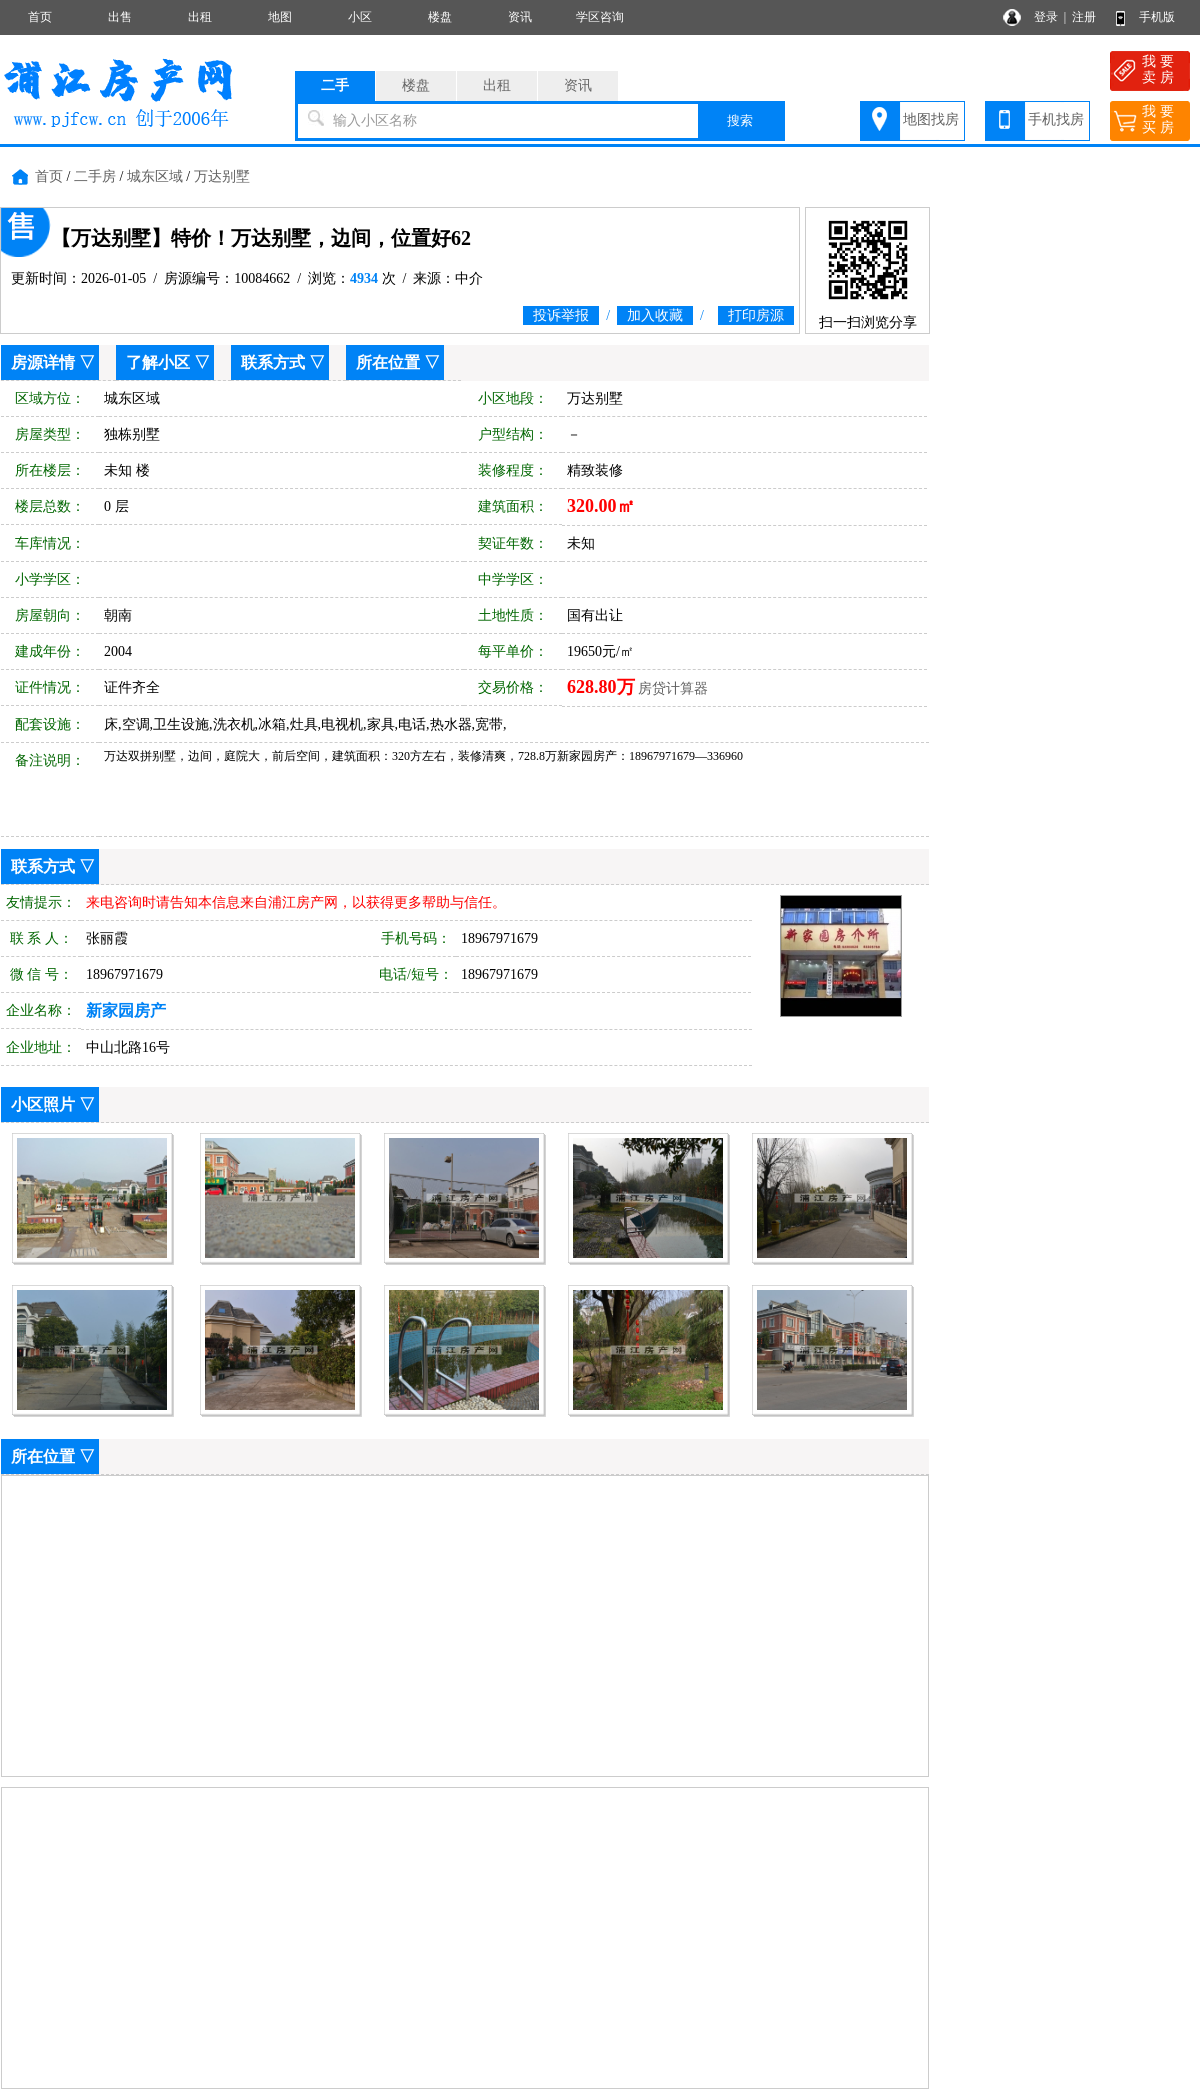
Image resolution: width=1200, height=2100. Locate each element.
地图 (280, 17)
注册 (1084, 17)
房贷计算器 (673, 688)
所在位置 (388, 362)
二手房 (95, 176)
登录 (1046, 17)
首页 (40, 17)
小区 (360, 17)
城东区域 (155, 176)
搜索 (740, 120)
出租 (200, 17)
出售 (120, 17)
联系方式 (273, 362)
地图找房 (931, 119)
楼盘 (440, 17)
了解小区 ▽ (168, 362)
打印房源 (756, 315)
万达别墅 (222, 176)
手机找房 (1056, 119)
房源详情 (43, 362)
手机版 (1157, 17)
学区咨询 (600, 17)
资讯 (520, 17)
